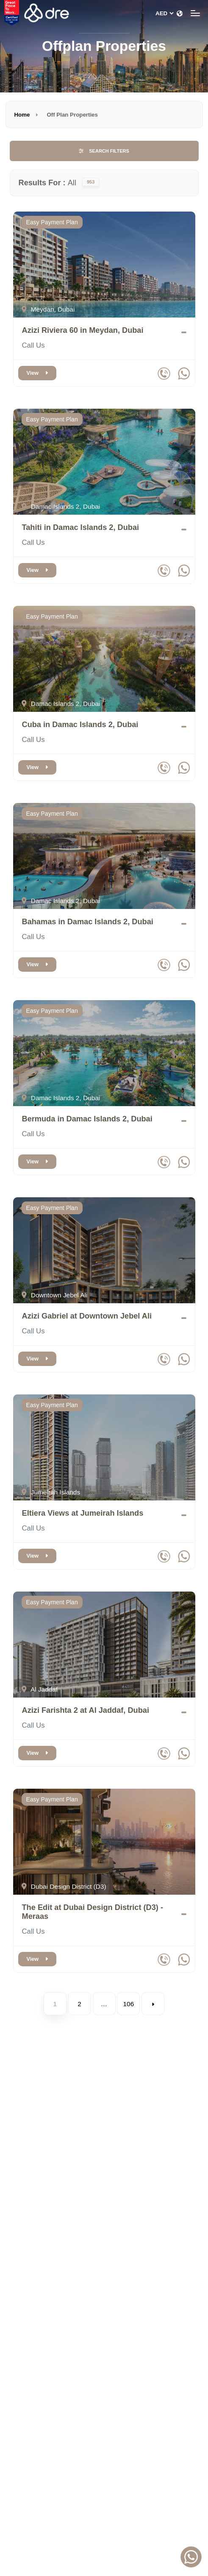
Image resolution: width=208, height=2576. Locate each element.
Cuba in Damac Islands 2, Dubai (80, 724)
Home (22, 115)
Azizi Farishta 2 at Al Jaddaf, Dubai (86, 1710)
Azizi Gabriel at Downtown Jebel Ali (87, 1316)
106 (128, 2003)
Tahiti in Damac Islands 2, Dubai (80, 527)
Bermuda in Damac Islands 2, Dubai (87, 1119)
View (37, 373)
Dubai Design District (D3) (64, 1886)
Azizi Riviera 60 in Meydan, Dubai (83, 330)
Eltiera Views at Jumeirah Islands (83, 1513)
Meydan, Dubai (48, 309)
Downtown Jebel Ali (55, 1295)
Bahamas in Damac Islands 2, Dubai (87, 921)
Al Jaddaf (40, 1689)
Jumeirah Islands (51, 1492)
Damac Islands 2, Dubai (61, 506)
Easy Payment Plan (52, 222)
